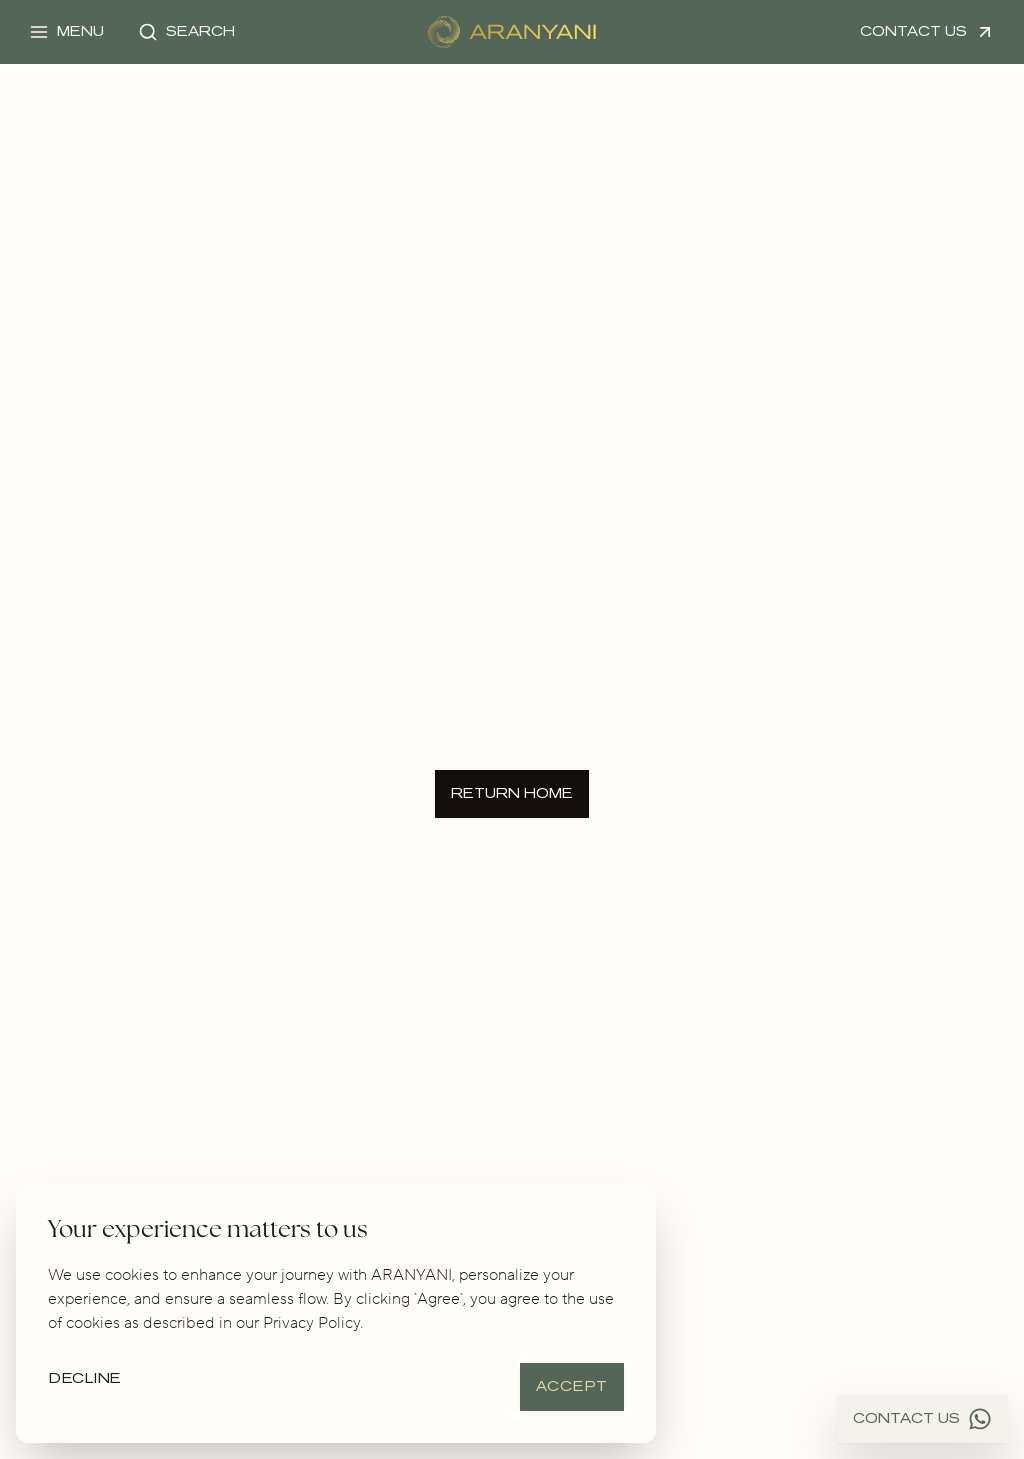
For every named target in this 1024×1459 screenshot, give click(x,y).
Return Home (512, 793)
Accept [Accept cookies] (572, 1386)
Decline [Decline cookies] (85, 1378)
